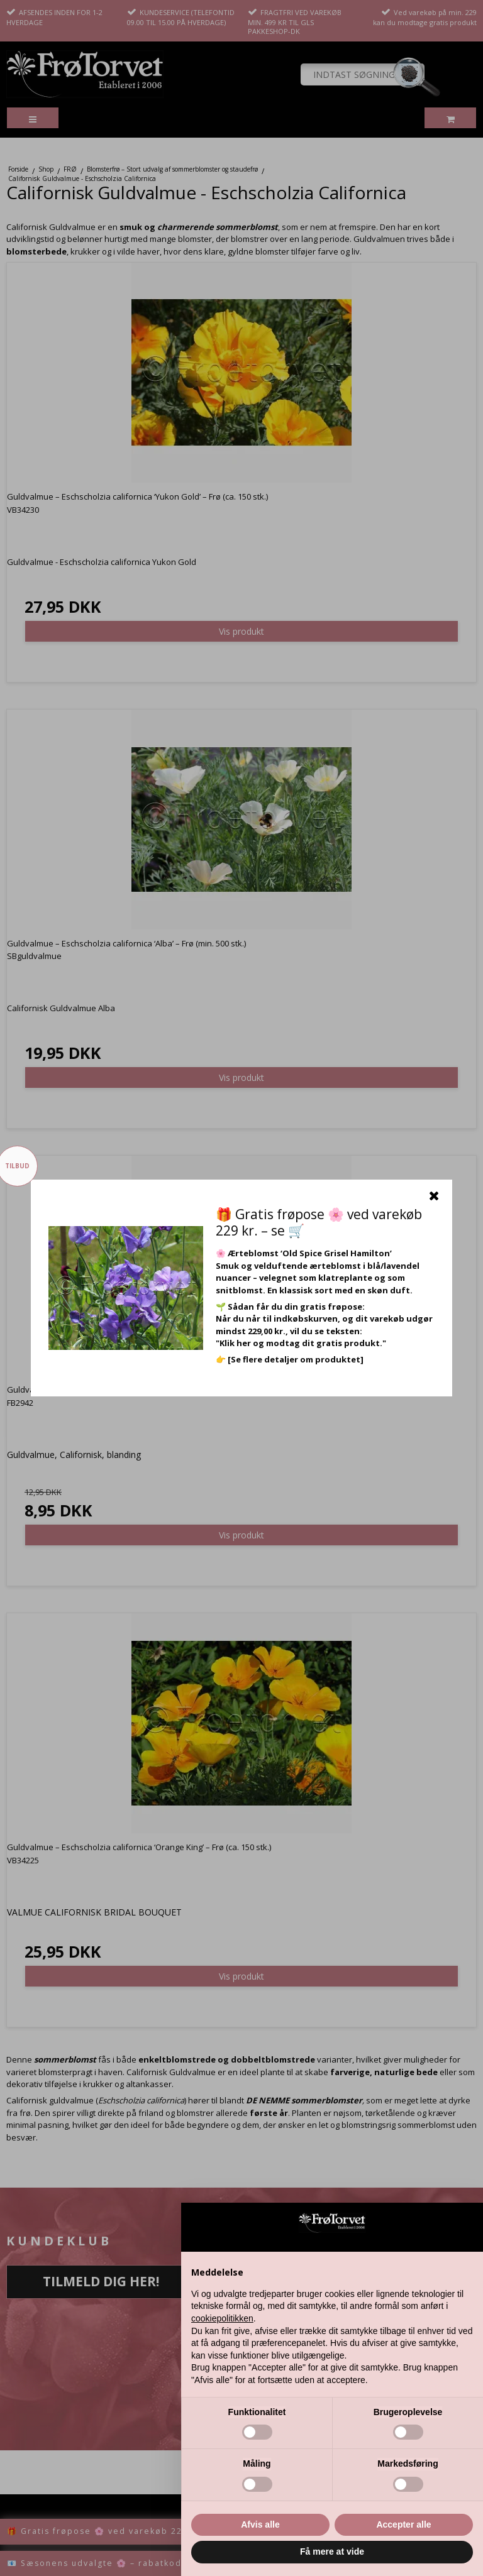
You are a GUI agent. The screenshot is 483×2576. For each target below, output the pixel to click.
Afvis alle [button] (260, 2524)
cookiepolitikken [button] (222, 2318)
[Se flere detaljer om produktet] (296, 1359)
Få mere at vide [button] (332, 2551)
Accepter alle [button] (403, 2524)
